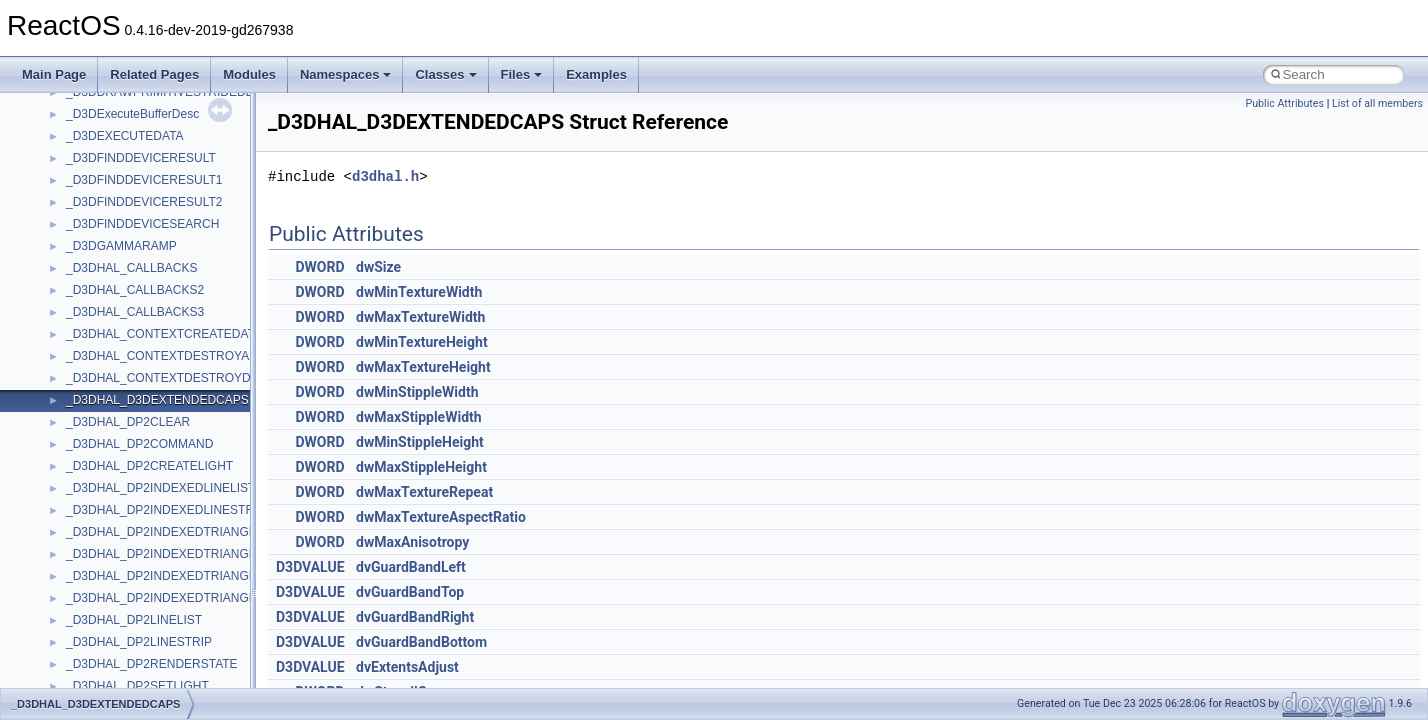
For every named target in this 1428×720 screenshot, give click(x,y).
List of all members (1377, 103)
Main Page (54, 74)
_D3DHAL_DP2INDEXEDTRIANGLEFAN (176, 532)
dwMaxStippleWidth (419, 417)
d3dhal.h (385, 176)
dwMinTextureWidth (419, 292)
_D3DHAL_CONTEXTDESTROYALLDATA (179, 356)
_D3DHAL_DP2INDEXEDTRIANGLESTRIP (182, 598)
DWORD (320, 267)
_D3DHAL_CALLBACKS (131, 268)
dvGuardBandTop (410, 592)
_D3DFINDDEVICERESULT (141, 158)
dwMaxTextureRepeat (424, 492)
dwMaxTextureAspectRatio (441, 517)
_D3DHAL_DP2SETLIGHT (137, 686)
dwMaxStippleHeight (421, 467)
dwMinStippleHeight (420, 442)
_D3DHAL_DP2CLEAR (128, 422)
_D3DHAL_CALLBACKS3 (135, 312)
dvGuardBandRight (415, 617)
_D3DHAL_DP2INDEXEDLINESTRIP (165, 510)
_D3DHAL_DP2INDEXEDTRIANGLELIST (177, 554)
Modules (249, 74)
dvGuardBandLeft (411, 567)
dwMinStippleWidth (417, 392)
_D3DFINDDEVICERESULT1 (144, 180)
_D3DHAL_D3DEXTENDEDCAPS (157, 400)
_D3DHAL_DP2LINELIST (134, 620)
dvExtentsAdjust (407, 667)
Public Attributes (1284, 103)
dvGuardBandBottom (421, 642)
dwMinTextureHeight (422, 342)
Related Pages (154, 74)
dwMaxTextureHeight (423, 367)
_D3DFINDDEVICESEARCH (142, 224)
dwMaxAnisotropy (412, 542)
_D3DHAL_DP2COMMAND (139, 444)
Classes (445, 74)
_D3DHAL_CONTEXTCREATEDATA (164, 334)
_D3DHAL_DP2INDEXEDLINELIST (160, 488)
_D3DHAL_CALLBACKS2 (135, 290)
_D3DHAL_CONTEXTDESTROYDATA (169, 378)
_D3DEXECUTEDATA (125, 136)
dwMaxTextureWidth (420, 317)
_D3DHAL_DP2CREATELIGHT (149, 466)
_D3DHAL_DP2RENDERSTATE (152, 664)
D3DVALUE (310, 567)
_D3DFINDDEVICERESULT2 (144, 202)
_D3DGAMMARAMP (121, 246)
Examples (596, 74)
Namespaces (346, 74)
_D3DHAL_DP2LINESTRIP (139, 642)
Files (522, 74)
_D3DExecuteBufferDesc (132, 114)
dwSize (378, 267)
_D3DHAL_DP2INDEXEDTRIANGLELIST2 (180, 576)
